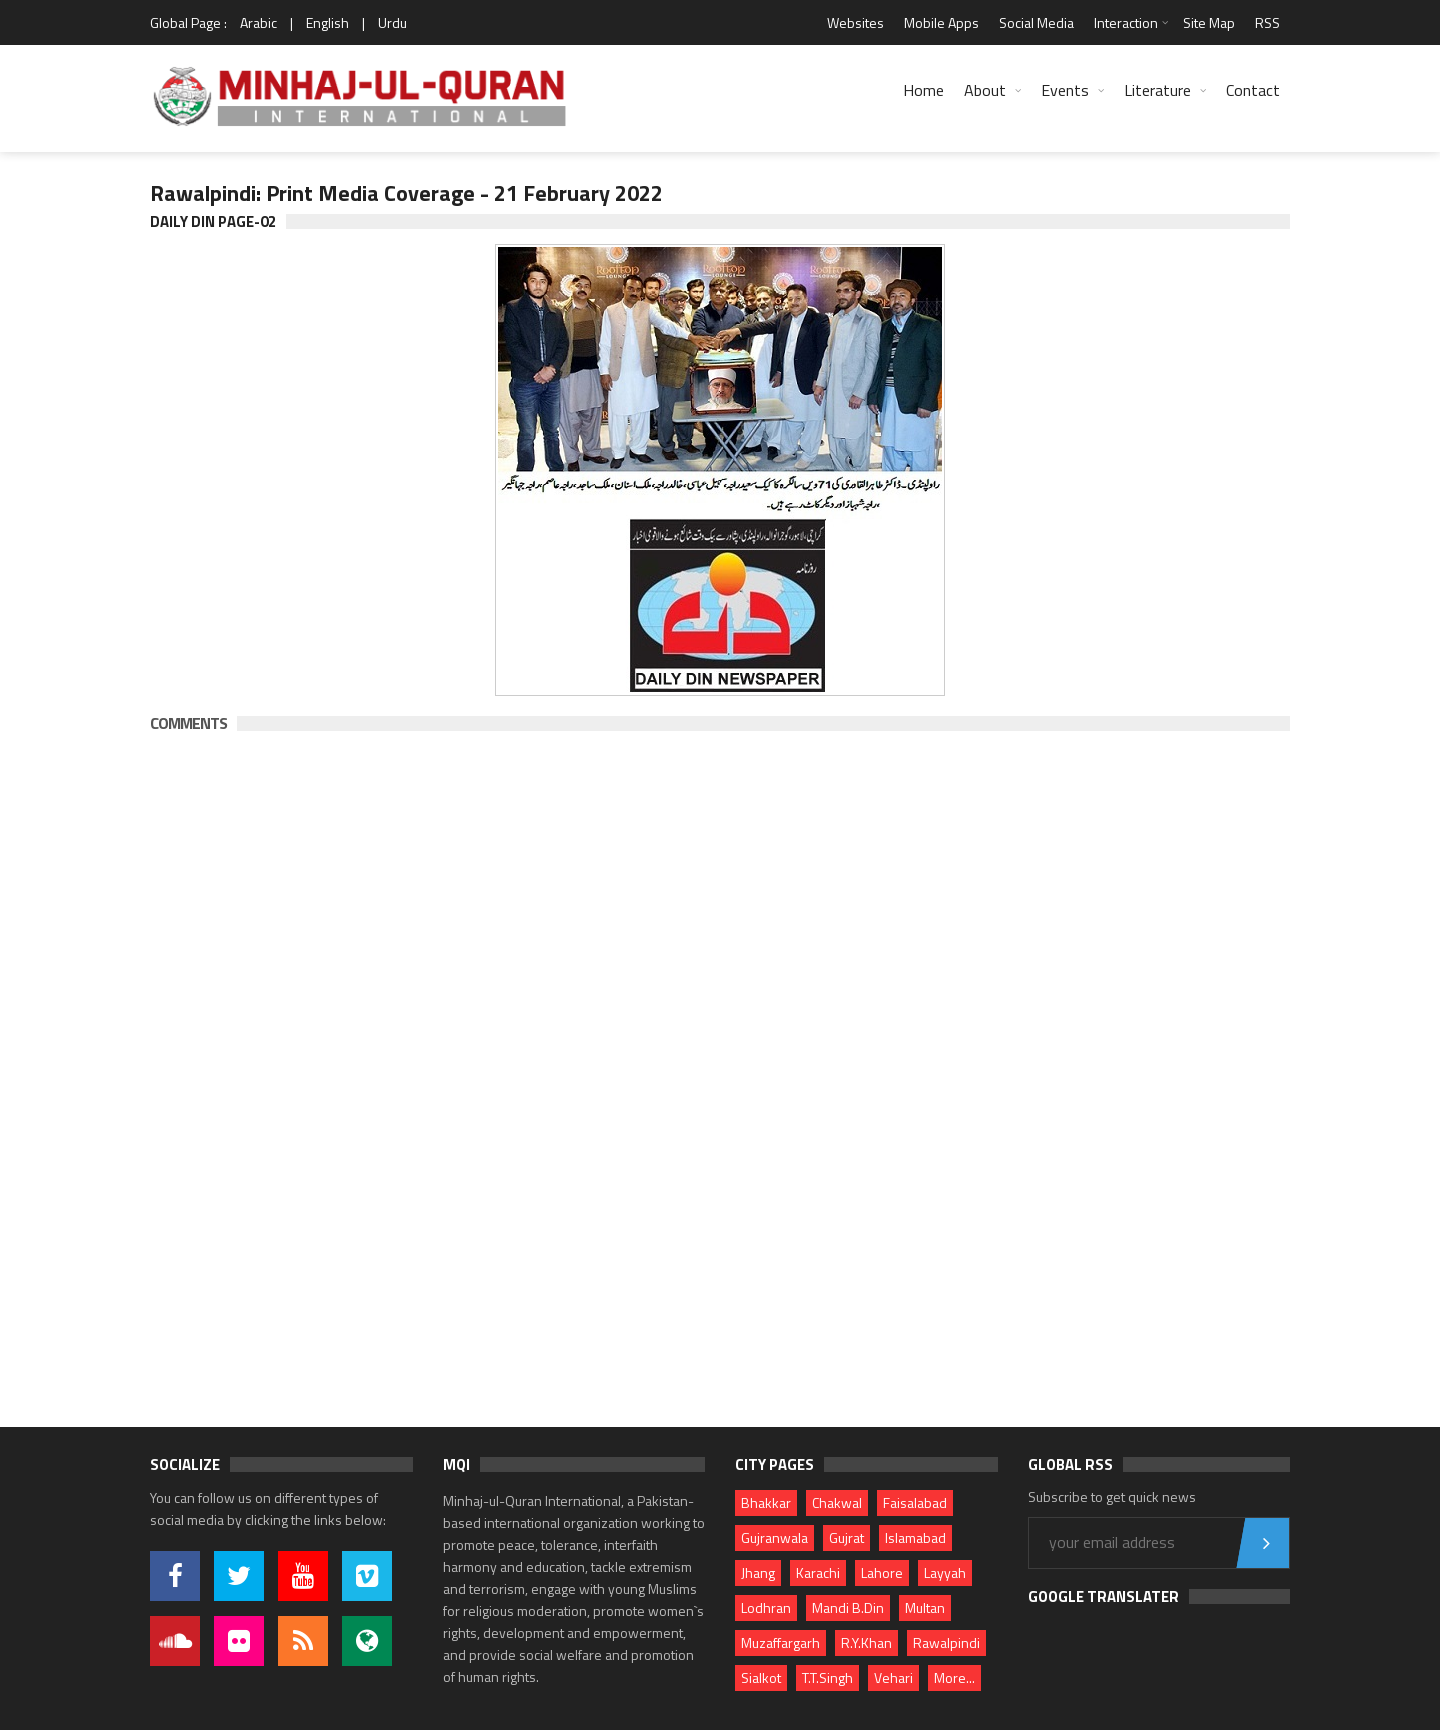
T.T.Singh (827, 1677)
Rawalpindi (946, 1642)
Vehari (893, 1677)
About (985, 90)
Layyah (945, 1572)
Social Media (1036, 22)
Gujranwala (774, 1537)
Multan (925, 1607)
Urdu (392, 22)
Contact (1253, 90)
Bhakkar (766, 1502)
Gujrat (846, 1537)
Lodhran (766, 1607)
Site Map (1209, 22)
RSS (1267, 22)
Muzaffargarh (780, 1642)
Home (923, 90)
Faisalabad (915, 1502)
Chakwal (837, 1502)
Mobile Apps (941, 22)
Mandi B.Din (848, 1607)
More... (954, 1677)
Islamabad (915, 1537)
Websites (855, 22)
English (327, 22)
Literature (1157, 90)
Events (1065, 90)
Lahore (882, 1572)
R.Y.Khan (866, 1642)
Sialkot (761, 1677)
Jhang (758, 1572)
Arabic (258, 22)
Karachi (818, 1572)
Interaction (1126, 22)
